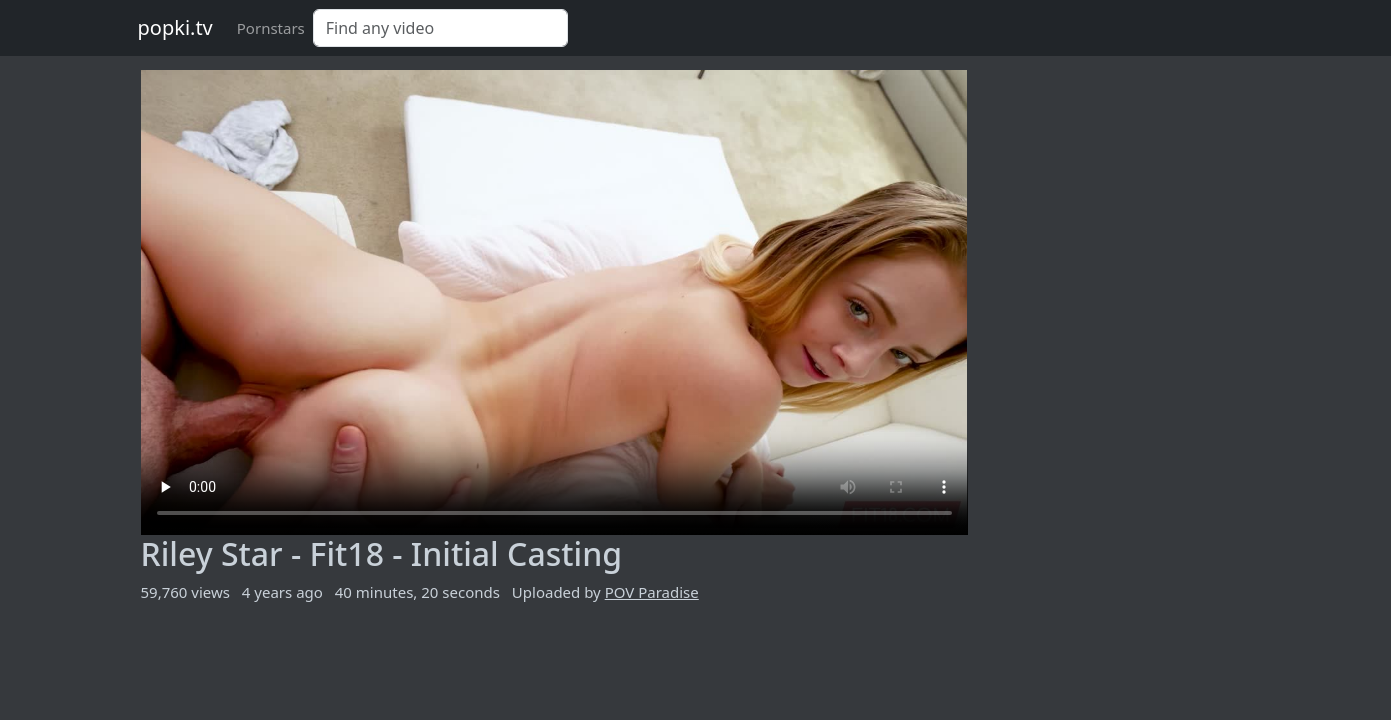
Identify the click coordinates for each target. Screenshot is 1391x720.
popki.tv (175, 27)
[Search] (440, 28)
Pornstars (271, 28)
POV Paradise (652, 592)
